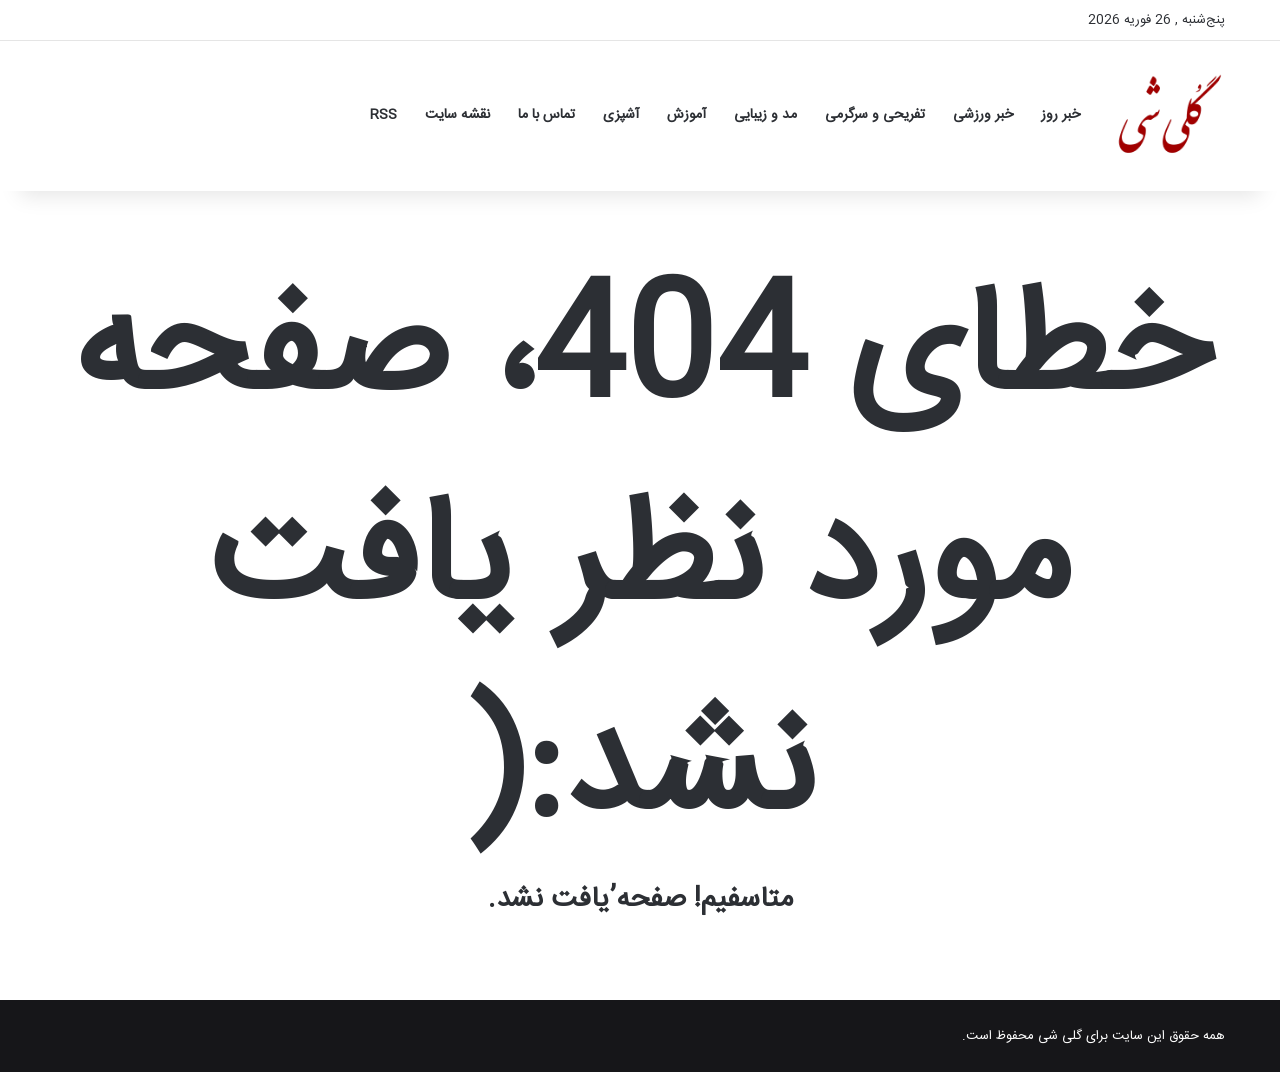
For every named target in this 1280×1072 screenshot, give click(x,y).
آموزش (686, 115)
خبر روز (1060, 115)
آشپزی (621, 115)
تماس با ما (546, 115)
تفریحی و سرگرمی (875, 115)
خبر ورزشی (983, 115)
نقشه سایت (457, 115)
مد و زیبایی (765, 115)
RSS (383, 115)
